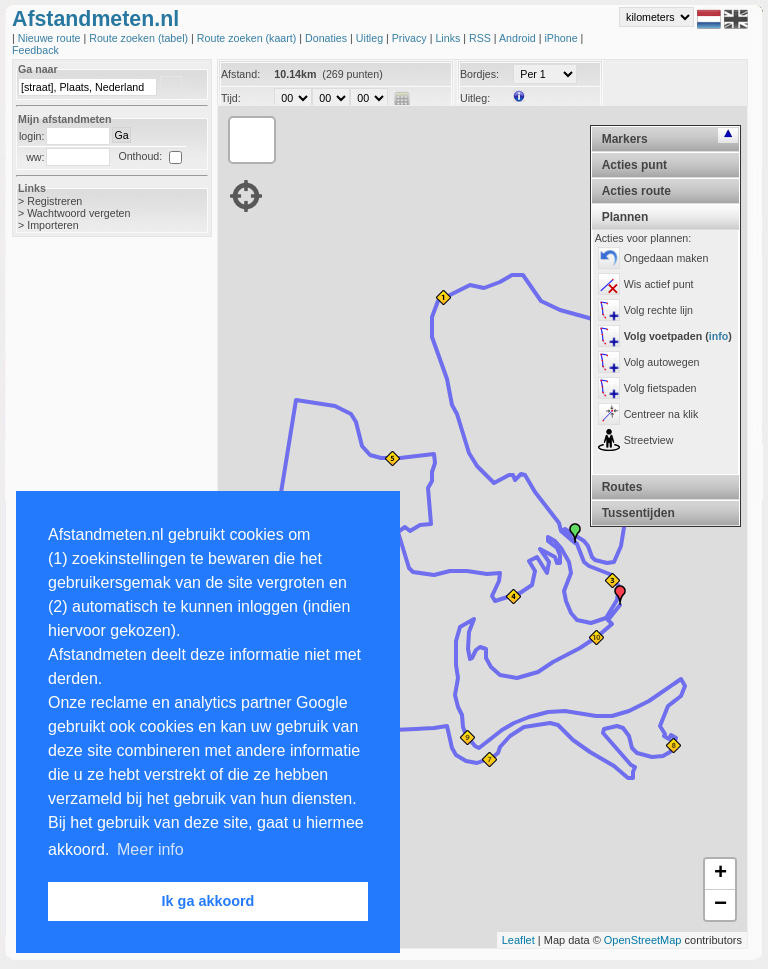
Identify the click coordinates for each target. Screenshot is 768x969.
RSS (481, 38)
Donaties (327, 38)
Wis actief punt (659, 284)
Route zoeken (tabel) (140, 38)
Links (449, 38)
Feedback (35, 50)
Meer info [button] (150, 849)
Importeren (53, 225)
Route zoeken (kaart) (248, 38)
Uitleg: (475, 98)
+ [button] (720, 874)
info (719, 336)
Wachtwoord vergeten (78, 213)
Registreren (54, 201)
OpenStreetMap (643, 940)
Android (519, 38)
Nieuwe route (51, 38)
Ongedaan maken (666, 258)
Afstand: (240, 74)
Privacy (411, 38)
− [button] (720, 905)
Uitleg (371, 38)
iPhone (562, 38)
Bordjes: (479, 74)
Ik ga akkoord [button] (208, 901)
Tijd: (231, 98)
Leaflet (518, 940)
